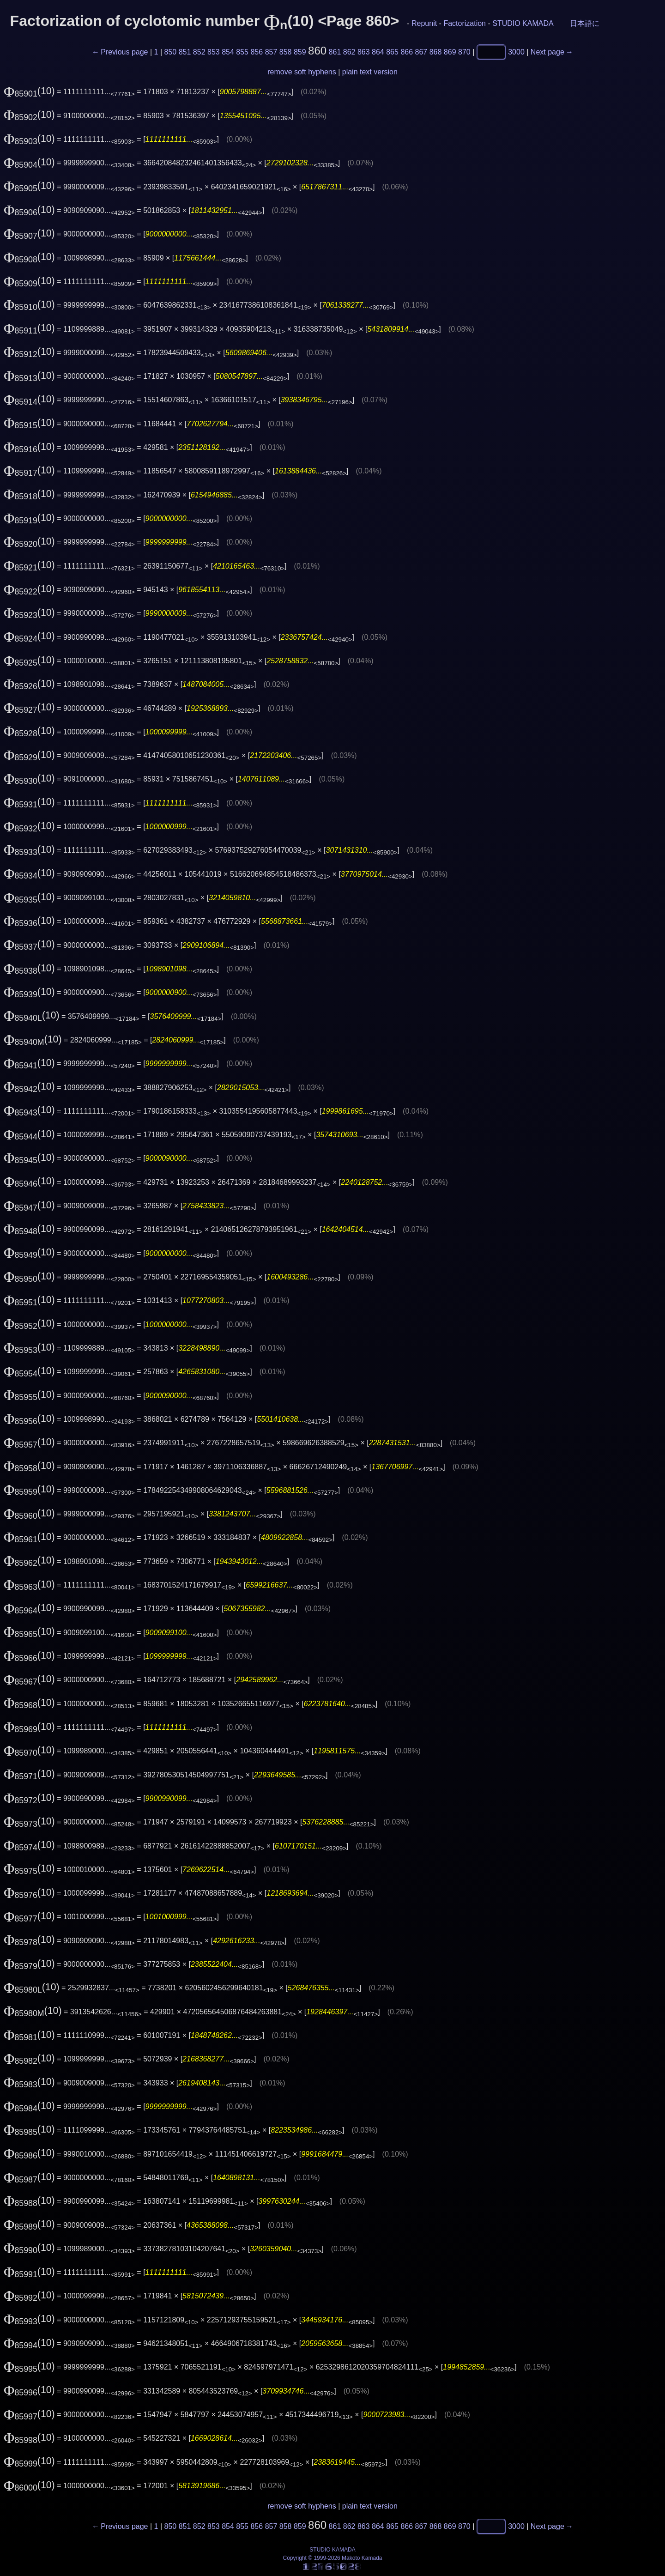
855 (242, 52)
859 (300, 52)
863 (363, 52)
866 (406, 52)
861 (335, 52)
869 (450, 52)
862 (349, 52)
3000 (516, 52)
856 (256, 52)
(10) (29, 91)
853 (213, 52)
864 (378, 52)
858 (285, 52)
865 (392, 52)
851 (185, 52)
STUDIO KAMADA (522, 23)
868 (435, 52)
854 (228, 52)
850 (170, 52)
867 (421, 52)
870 (464, 52)
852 (199, 52)
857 (271, 52)
